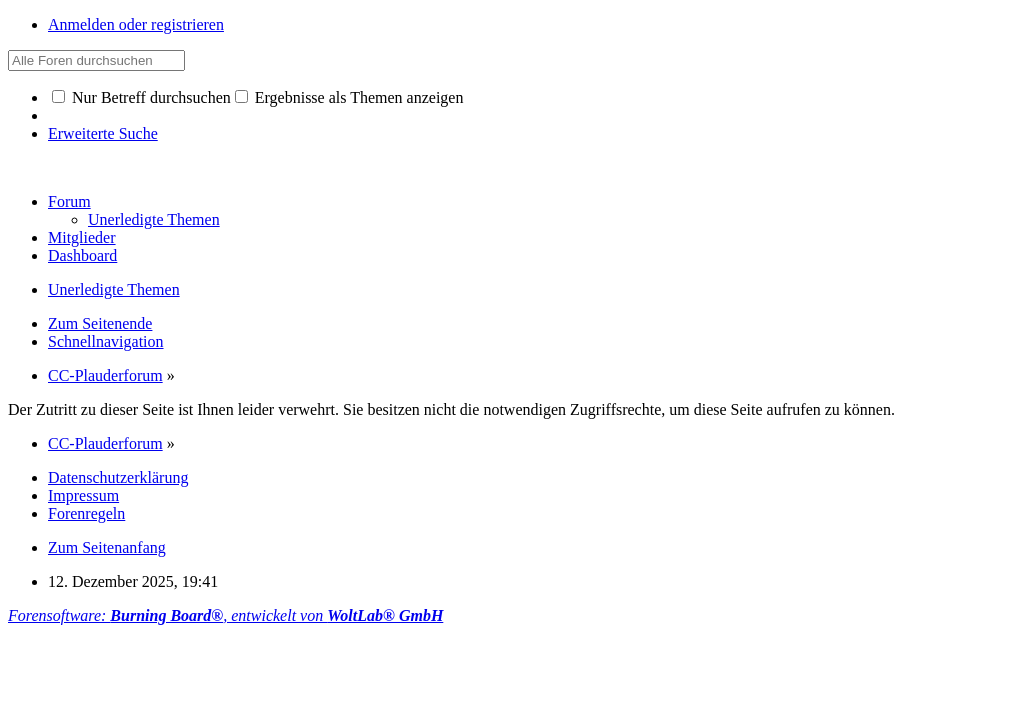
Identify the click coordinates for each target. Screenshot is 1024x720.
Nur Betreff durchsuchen (141, 97)
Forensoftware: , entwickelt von (225, 615)
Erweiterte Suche (103, 133)
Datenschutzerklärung (118, 477)
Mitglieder (82, 237)
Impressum (83, 495)
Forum (69, 201)
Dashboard (82, 255)
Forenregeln (86, 513)
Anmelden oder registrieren (136, 24)
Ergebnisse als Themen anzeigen (349, 97)
